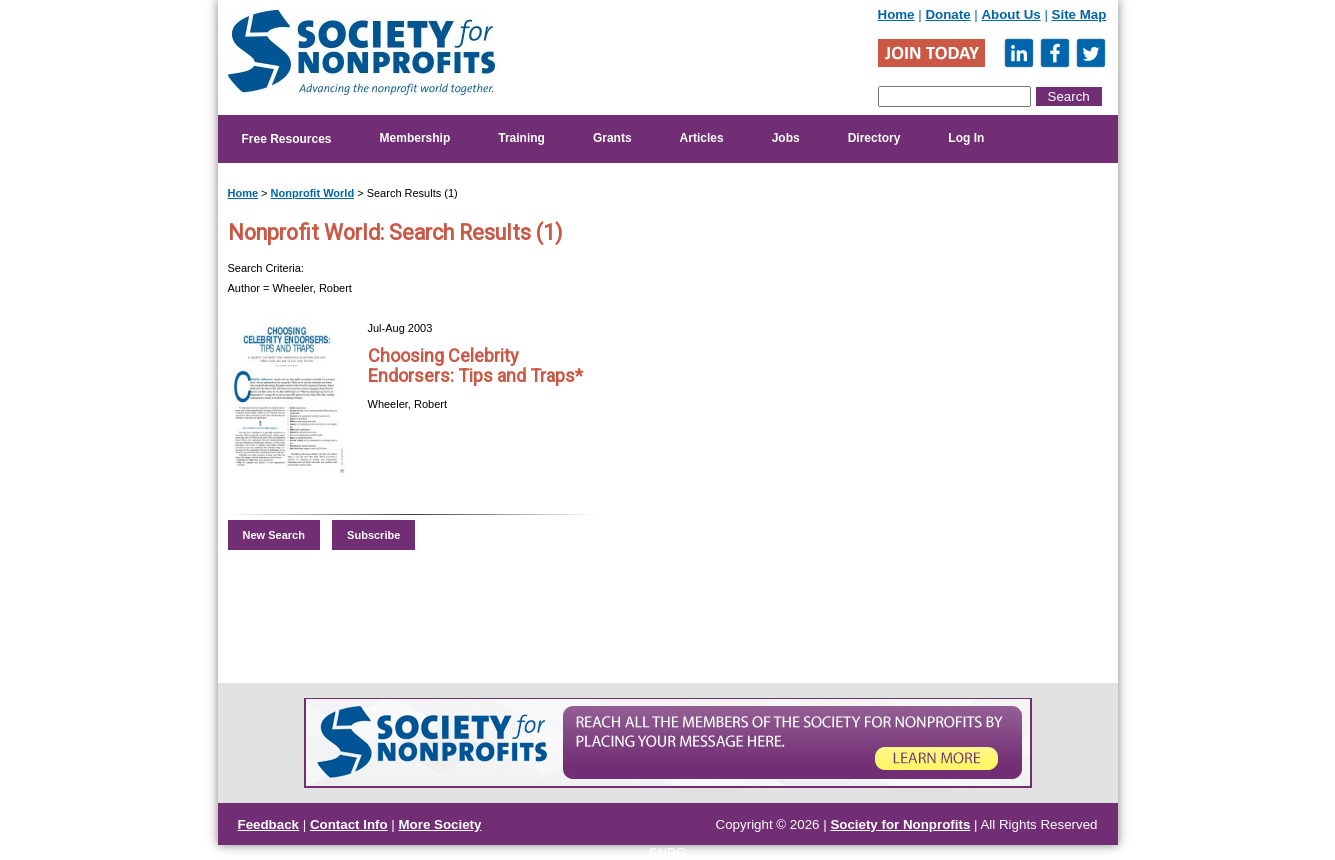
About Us (1010, 14)
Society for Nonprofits (900, 824)
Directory (874, 138)
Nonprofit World (313, 193)
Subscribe (373, 535)
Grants (612, 138)
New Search (274, 535)
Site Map (1079, 14)
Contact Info (349, 824)
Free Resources (287, 139)
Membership (415, 138)
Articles (702, 138)
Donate (947, 14)
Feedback (269, 824)
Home (896, 14)
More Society (440, 824)
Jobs (786, 138)
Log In (966, 138)
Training (521, 138)
